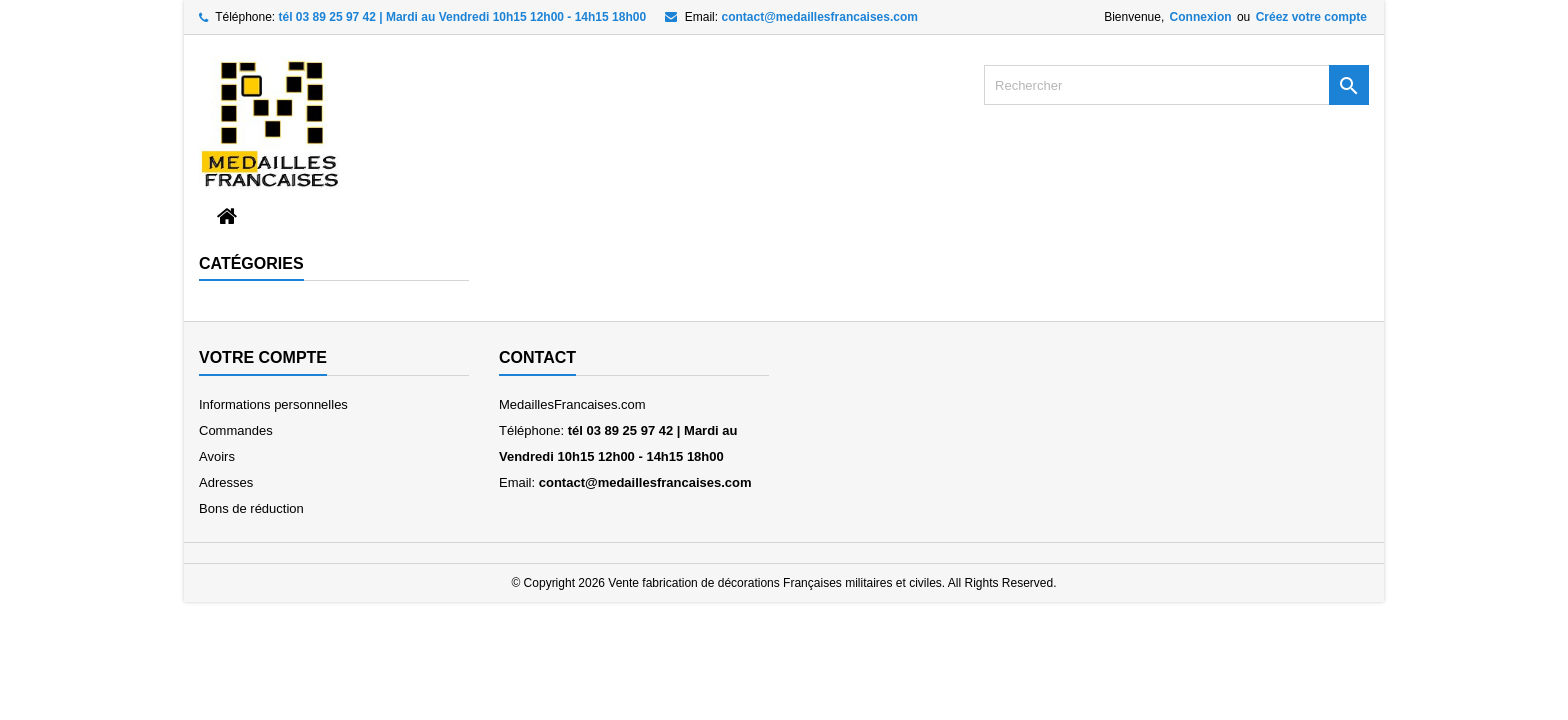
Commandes (236, 430)
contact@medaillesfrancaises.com (819, 17)
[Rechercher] (1176, 85)
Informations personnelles (273, 404)
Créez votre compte (1311, 17)
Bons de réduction (251, 508)
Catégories (251, 263)
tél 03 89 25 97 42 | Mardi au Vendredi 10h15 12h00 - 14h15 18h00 (463, 17)
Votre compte (263, 357)
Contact (537, 357)
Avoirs (217, 456)
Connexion (1201, 17)
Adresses (226, 482)
